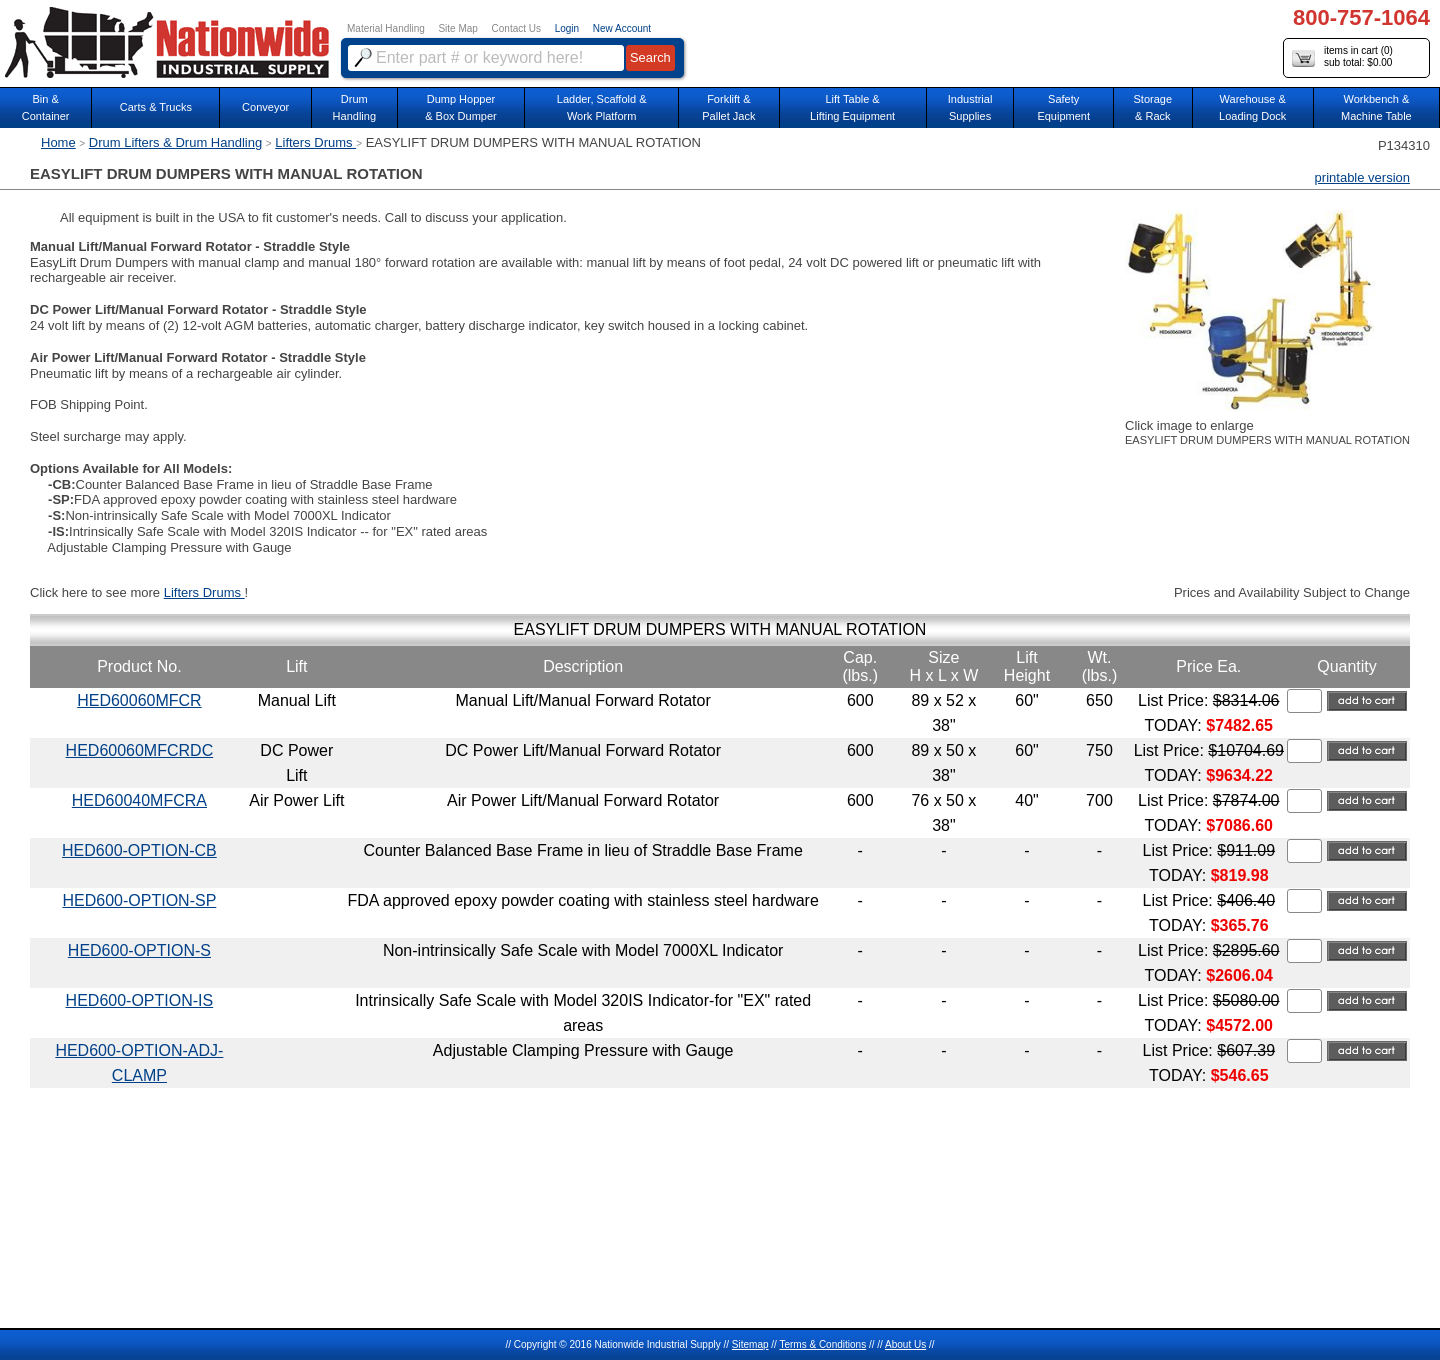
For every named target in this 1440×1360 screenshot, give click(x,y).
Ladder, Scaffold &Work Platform (602, 107)
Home (58, 142)
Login (567, 28)
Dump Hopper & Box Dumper (461, 107)
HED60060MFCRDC (140, 750)
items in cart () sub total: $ (1342, 57)
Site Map (457, 28)
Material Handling (386, 28)
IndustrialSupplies (970, 107)
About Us (905, 1344)
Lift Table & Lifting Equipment (852, 107)
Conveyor (265, 107)
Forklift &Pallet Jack (728, 107)
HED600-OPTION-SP (139, 900)
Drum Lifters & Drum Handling (175, 142)
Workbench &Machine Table (1376, 107)
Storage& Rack (1153, 107)
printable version (1362, 177)
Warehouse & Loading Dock (1252, 107)
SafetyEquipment (1063, 107)
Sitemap (750, 1344)
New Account (622, 28)
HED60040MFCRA (139, 800)
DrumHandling (354, 107)
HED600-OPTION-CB (139, 850)
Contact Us (516, 28)
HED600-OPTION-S (139, 950)
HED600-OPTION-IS (140, 1000)
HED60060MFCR (139, 700)
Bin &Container (46, 107)
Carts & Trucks (156, 107)
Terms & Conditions (822, 1344)
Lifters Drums (315, 142)
